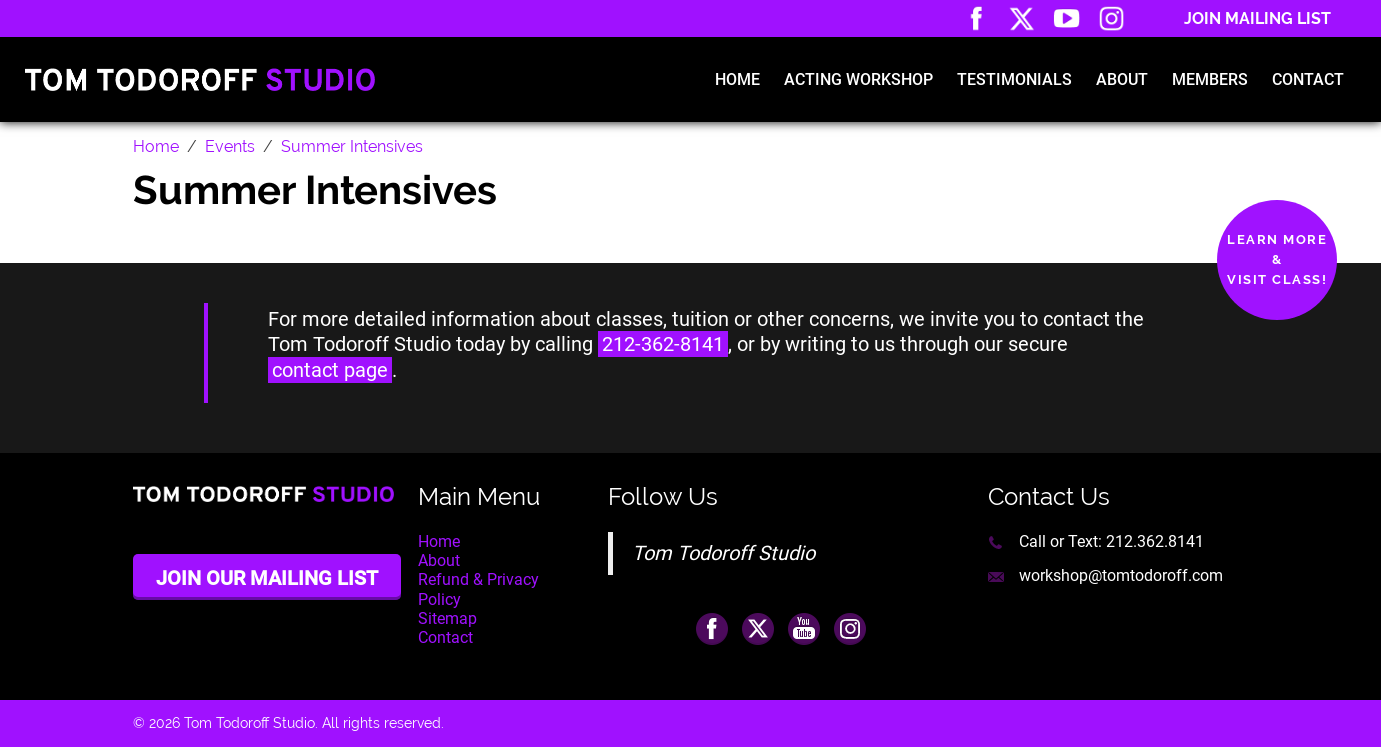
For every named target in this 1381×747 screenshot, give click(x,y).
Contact (1308, 79)
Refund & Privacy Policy (478, 589)
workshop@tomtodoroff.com (1121, 575)
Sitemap (447, 618)
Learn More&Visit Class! (1277, 259)
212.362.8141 (1155, 541)
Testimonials (1014, 79)
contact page (330, 370)
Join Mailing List (1257, 18)
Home (737, 79)
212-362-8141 (663, 344)
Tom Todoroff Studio (723, 553)
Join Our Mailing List (267, 578)
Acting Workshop (858, 79)
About (1122, 79)
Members (1210, 79)
